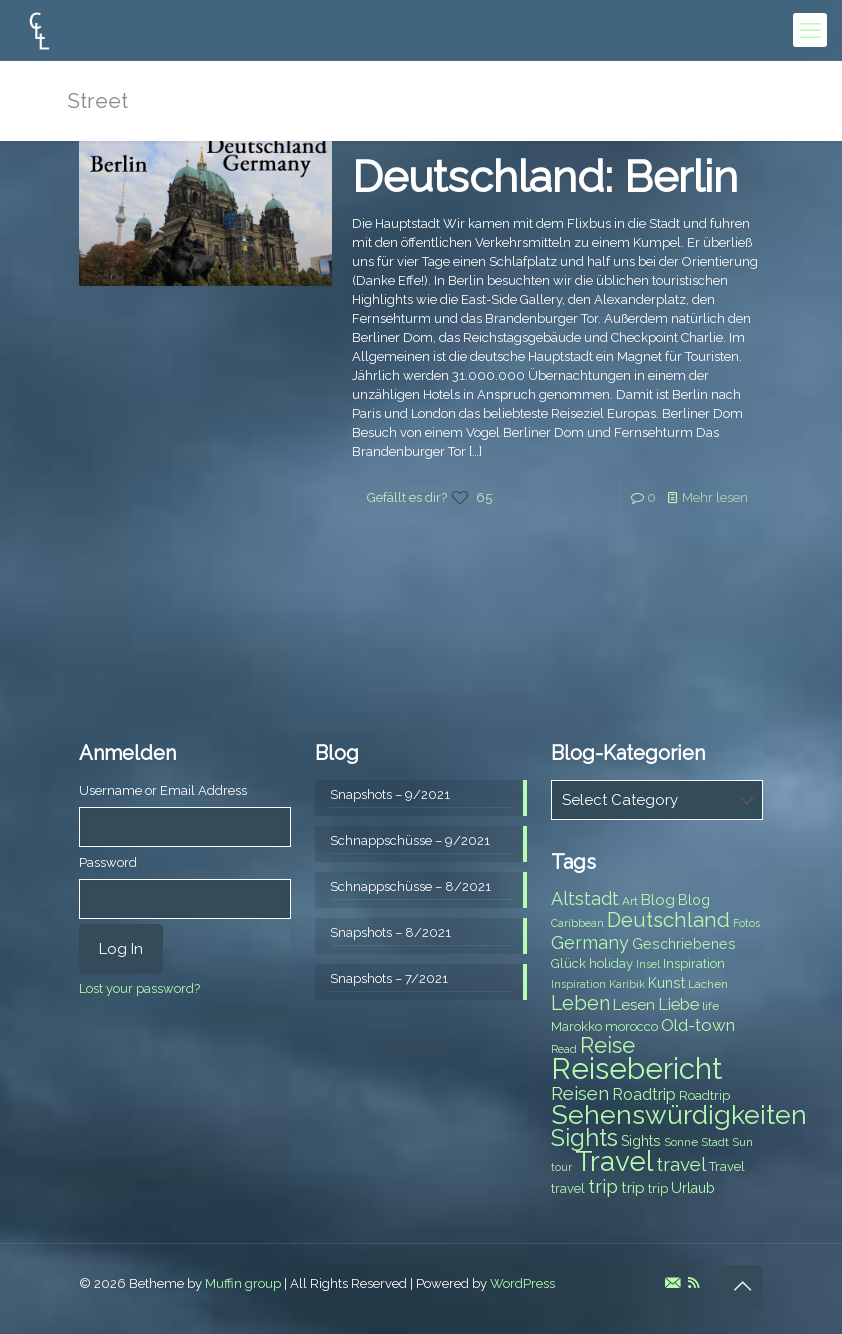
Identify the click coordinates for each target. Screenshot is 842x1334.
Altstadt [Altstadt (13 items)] (585, 898)
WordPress (522, 1283)
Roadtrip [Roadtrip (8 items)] (704, 1095)
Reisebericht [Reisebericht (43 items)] (636, 1068)
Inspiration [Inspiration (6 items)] (578, 984)
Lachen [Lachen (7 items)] (708, 984)
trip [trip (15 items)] (603, 1186)
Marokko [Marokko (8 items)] (576, 1026)
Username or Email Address (163, 790)
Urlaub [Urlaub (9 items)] (693, 1188)
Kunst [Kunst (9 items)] (666, 983)
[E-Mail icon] (672, 1283)
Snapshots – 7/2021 (389, 978)
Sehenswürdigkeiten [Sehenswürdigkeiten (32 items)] (679, 1114)
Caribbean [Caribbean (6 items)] (577, 923)
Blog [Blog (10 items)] (658, 900)
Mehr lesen (715, 497)
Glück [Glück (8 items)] (568, 963)
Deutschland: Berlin (545, 177)
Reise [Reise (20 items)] (607, 1045)
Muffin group (243, 1283)
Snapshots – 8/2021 (390, 932)
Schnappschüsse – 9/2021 (410, 840)
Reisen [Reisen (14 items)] (580, 1093)
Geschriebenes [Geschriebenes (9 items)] (684, 944)
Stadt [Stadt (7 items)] (715, 1142)
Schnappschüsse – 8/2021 (410, 886)
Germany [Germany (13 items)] (590, 942)
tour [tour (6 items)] (561, 1167)
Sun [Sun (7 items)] (742, 1142)
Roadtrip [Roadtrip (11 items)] (644, 1094)
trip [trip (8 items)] (658, 1188)
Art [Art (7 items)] (630, 901)
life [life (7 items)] (710, 1006)
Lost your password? (139, 988)
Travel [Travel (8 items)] (727, 1166)
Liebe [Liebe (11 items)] (678, 1004)
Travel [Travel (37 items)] (614, 1161)
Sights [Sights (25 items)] (584, 1138)
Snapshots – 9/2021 (390, 794)
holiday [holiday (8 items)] (611, 963)
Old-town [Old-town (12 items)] (698, 1025)
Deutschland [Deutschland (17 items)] (668, 920)
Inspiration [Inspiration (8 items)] (694, 963)
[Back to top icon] (742, 1286)
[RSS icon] (693, 1283)
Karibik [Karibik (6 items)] (627, 984)
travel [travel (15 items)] (681, 1164)
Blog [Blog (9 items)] (694, 900)
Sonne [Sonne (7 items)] (681, 1142)
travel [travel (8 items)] (568, 1188)
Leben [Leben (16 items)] (580, 1003)
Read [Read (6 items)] (564, 1049)
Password (108, 862)
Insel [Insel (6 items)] (648, 964)
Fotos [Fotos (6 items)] (746, 923)
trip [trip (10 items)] (633, 1188)
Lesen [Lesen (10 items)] (634, 1005)
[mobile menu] (810, 30)
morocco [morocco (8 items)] (631, 1026)
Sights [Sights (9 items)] (641, 1141)
